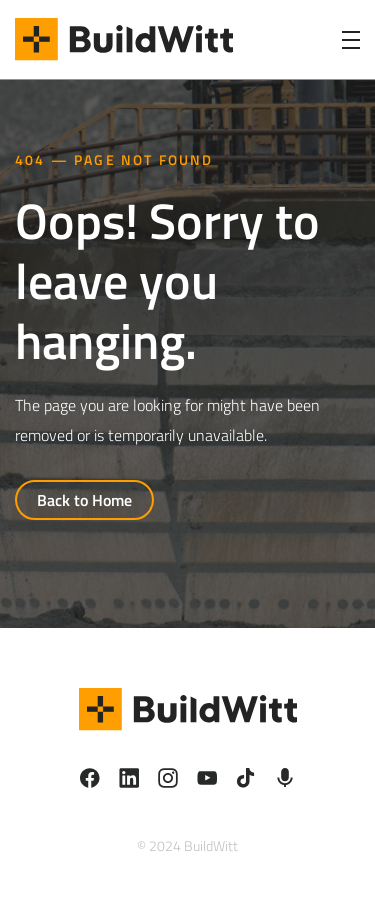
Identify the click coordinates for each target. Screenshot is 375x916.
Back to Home (84, 500)
